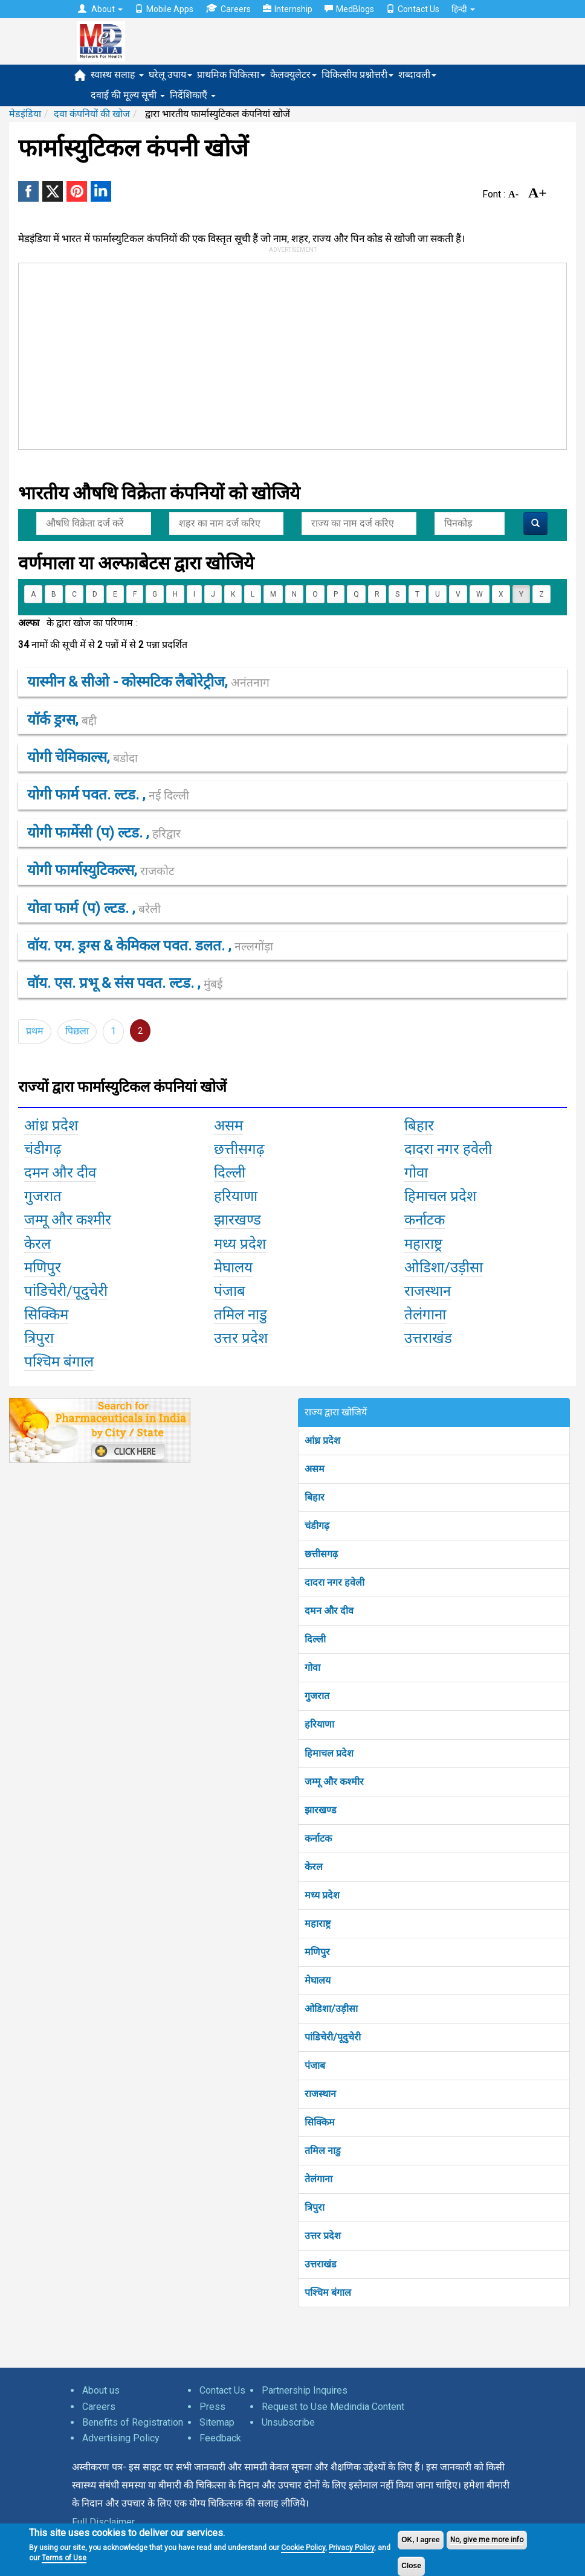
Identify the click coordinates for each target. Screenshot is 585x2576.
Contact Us (412, 9)
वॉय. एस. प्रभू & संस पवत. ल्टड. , (124, 983)
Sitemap (216, 2422)
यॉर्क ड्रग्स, (62, 719)
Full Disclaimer (103, 2522)
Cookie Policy (303, 2547)
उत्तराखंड (321, 2264)
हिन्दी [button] (463, 9)
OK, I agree (420, 2540)
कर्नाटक (318, 1838)
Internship (287, 9)
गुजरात (317, 1696)
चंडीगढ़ (317, 1525)
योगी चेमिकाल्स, (82, 757)
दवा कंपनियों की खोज (92, 114)
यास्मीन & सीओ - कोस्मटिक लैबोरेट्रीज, (148, 681)
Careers (228, 9)
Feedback (220, 2438)
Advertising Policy (121, 2438)
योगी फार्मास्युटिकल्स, (101, 870)
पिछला (77, 1031)
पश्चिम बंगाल (328, 2292)
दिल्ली (315, 1639)
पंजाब (315, 2065)
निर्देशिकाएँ (193, 95)
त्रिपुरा (315, 2207)
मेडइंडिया (25, 114)
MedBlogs (349, 9)
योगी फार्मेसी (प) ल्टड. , (104, 832)
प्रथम (35, 1031)
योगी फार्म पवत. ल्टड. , (108, 794)
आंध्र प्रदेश (322, 1440)
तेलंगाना (318, 2179)
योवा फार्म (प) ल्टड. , (94, 908)
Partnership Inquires (304, 2390)
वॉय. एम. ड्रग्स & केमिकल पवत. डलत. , (150, 945)
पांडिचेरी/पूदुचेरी (333, 2037)
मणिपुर (317, 1952)
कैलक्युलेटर (293, 74)
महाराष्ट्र (318, 1923)
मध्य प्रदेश (322, 1895)
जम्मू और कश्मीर (334, 1781)
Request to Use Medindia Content (333, 2406)
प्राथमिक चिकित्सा (231, 74)
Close (411, 2566)
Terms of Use (64, 2558)
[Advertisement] (201, 353)
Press (212, 2406)
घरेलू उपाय (170, 74)
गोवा (312, 1667)
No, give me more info (486, 2540)
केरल (314, 1867)
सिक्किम (320, 2122)
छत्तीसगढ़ (321, 1554)
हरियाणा (319, 1724)
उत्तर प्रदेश (323, 2235)
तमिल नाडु (323, 2150)
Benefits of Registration (132, 2422)
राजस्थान (320, 2094)
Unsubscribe (288, 2422)
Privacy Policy (351, 2547)
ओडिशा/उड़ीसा (331, 2008)
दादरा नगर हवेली (334, 1582)
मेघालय (318, 1980)
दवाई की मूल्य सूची (128, 95)
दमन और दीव (329, 1610)
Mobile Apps (164, 9)
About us (101, 2390)
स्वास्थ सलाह (117, 74)
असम (315, 1469)
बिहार (315, 1497)
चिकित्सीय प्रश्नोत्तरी (357, 74)
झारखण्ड (321, 1810)
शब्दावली (417, 74)
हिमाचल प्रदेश (329, 1753)
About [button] (100, 9)
